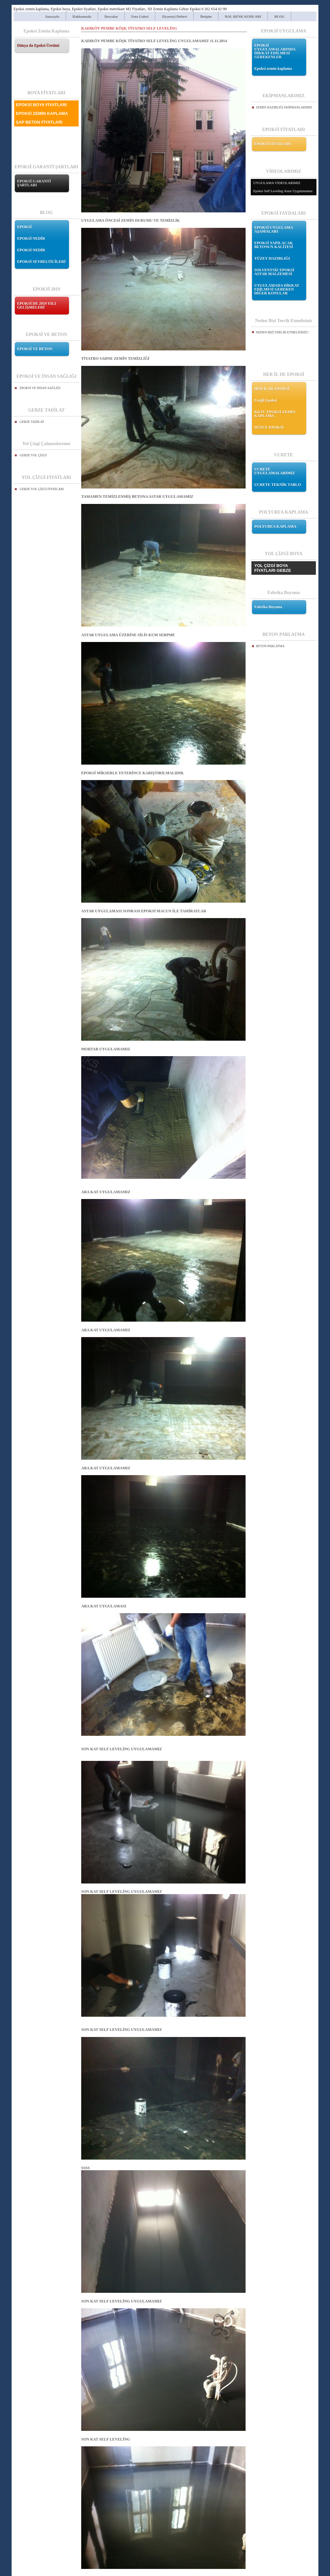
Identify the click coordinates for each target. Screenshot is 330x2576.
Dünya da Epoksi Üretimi (38, 45)
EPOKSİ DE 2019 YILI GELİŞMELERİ (36, 305)
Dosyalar (111, 16)
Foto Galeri (140, 16)
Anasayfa (52, 16)
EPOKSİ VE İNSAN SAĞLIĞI (40, 388)
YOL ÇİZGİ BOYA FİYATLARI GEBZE (272, 568)
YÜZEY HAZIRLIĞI (272, 258)
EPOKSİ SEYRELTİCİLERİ (41, 261)
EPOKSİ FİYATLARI (272, 144)
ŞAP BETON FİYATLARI (39, 122)
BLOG (279, 16)
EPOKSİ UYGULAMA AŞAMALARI (273, 229)
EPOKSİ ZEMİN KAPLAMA (42, 113)
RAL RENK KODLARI (243, 16)
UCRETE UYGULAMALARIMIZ (274, 471)
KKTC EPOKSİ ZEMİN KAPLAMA (274, 414)
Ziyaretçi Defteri (174, 16)
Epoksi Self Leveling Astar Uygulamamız (283, 191)
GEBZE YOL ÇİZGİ (33, 455)
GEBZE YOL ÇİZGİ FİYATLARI (42, 489)
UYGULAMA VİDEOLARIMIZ (276, 183)
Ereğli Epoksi (265, 400)
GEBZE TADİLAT (32, 421)
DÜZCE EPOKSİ (268, 427)
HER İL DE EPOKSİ (271, 388)
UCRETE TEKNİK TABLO (277, 484)
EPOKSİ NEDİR (31, 238)
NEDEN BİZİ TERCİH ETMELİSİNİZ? (282, 332)
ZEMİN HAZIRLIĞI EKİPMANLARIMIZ (284, 107)
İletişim (205, 16)
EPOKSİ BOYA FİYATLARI (41, 104)
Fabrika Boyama (268, 607)
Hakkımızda (82, 16)
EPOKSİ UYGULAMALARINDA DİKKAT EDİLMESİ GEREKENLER (274, 51)
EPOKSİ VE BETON (35, 349)
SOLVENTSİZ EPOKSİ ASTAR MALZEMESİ (274, 272)
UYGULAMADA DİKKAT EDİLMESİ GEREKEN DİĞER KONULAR (276, 289)
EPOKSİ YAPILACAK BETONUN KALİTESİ (273, 245)
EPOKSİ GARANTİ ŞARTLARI (34, 183)
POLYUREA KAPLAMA (275, 526)
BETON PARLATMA (270, 646)
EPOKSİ (24, 227)
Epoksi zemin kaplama (273, 68)
